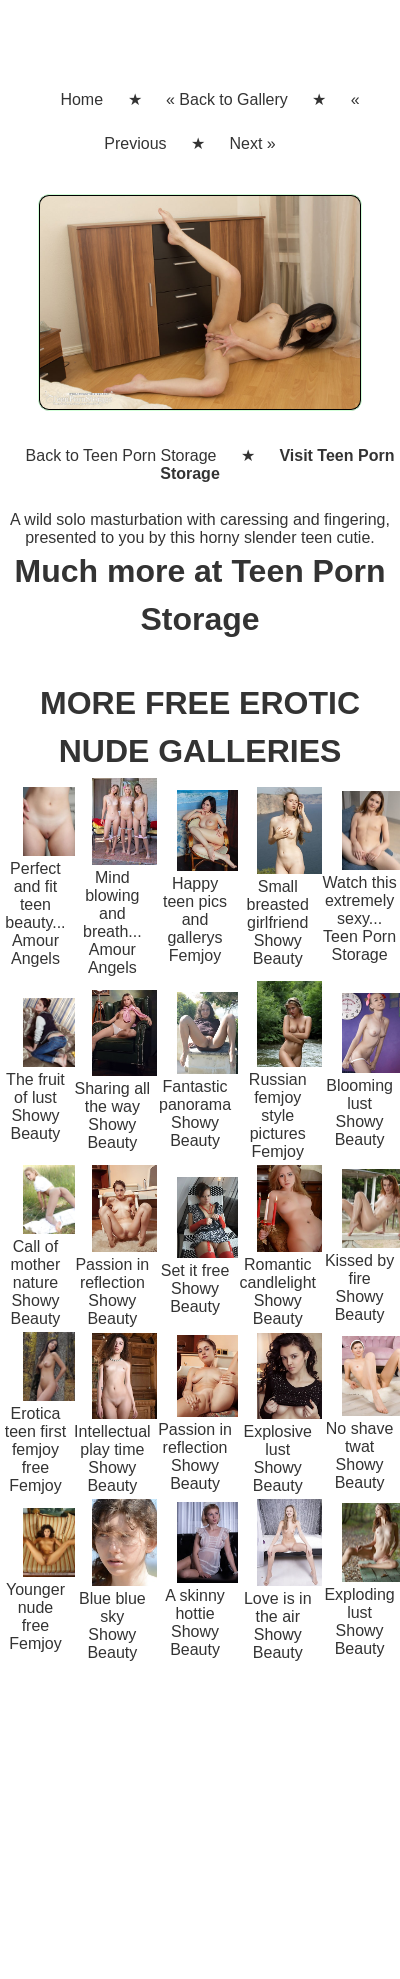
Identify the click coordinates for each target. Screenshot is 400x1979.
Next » (252, 143)
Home (81, 99)
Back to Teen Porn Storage (121, 455)
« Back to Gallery (227, 99)
